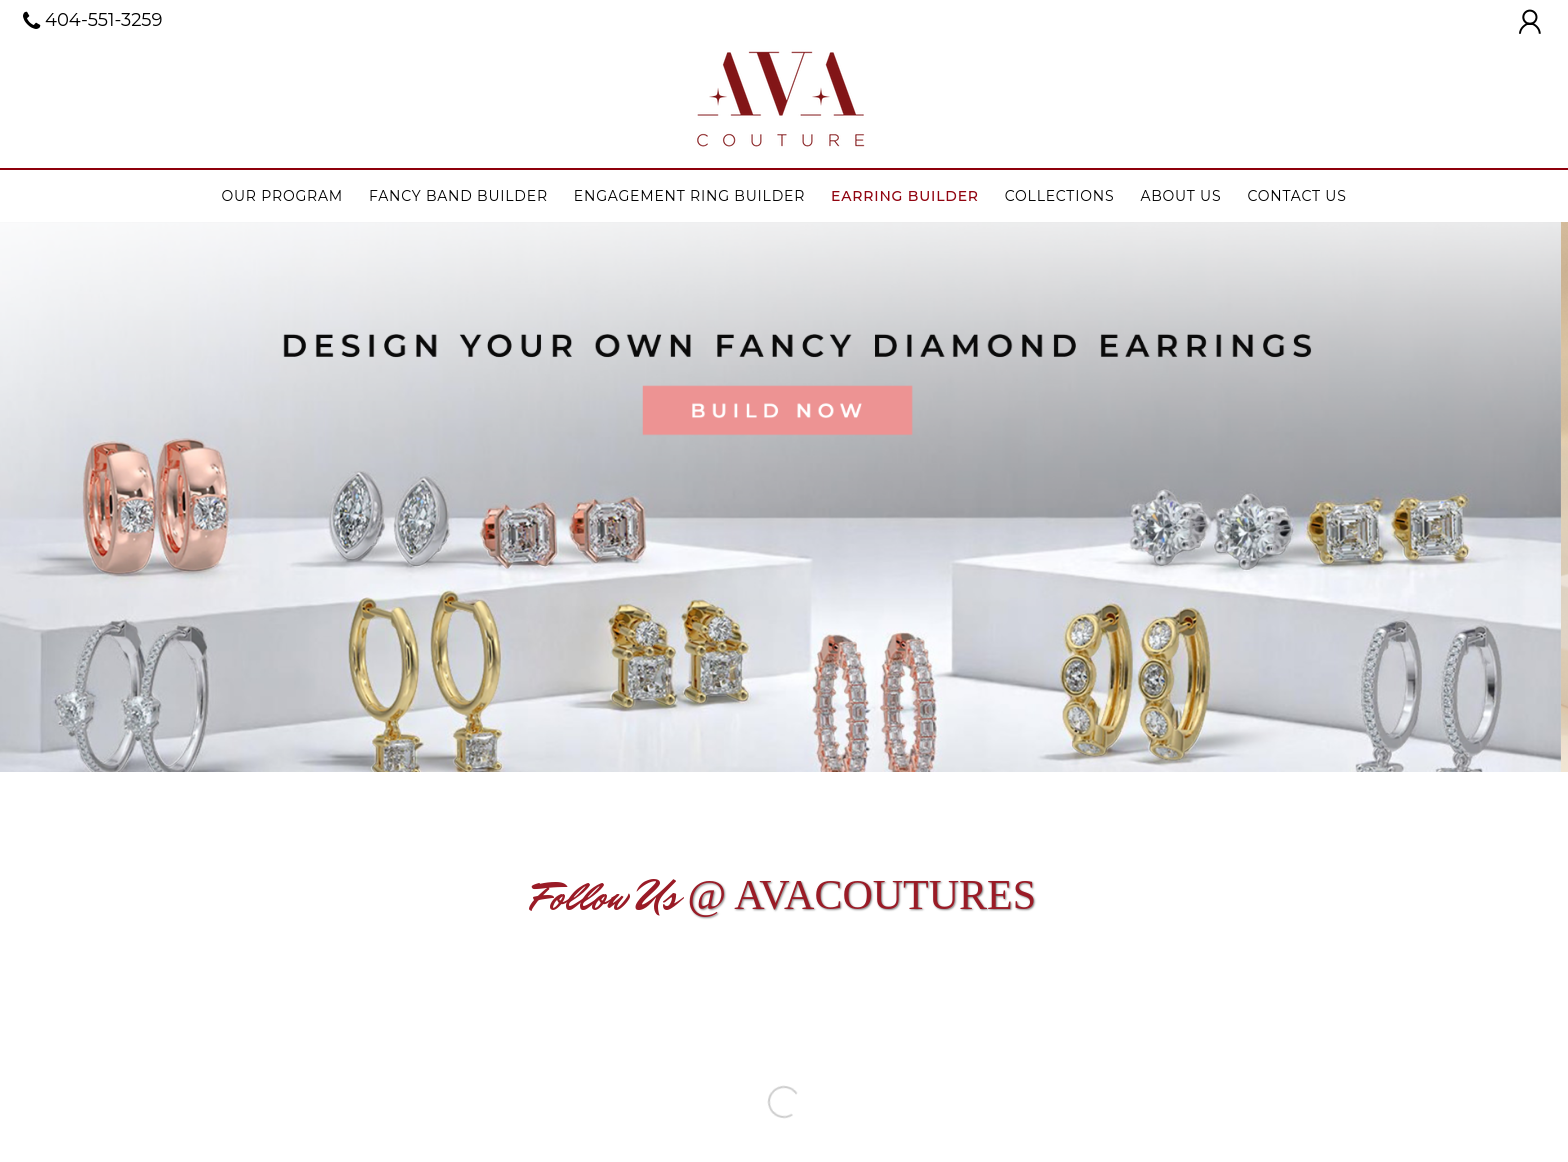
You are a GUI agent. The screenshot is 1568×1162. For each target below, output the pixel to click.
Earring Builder (905, 196)
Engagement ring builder (689, 196)
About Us (1180, 196)
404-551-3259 (93, 21)
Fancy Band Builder (458, 196)
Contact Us (1296, 196)
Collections (1060, 196)
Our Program (282, 196)
